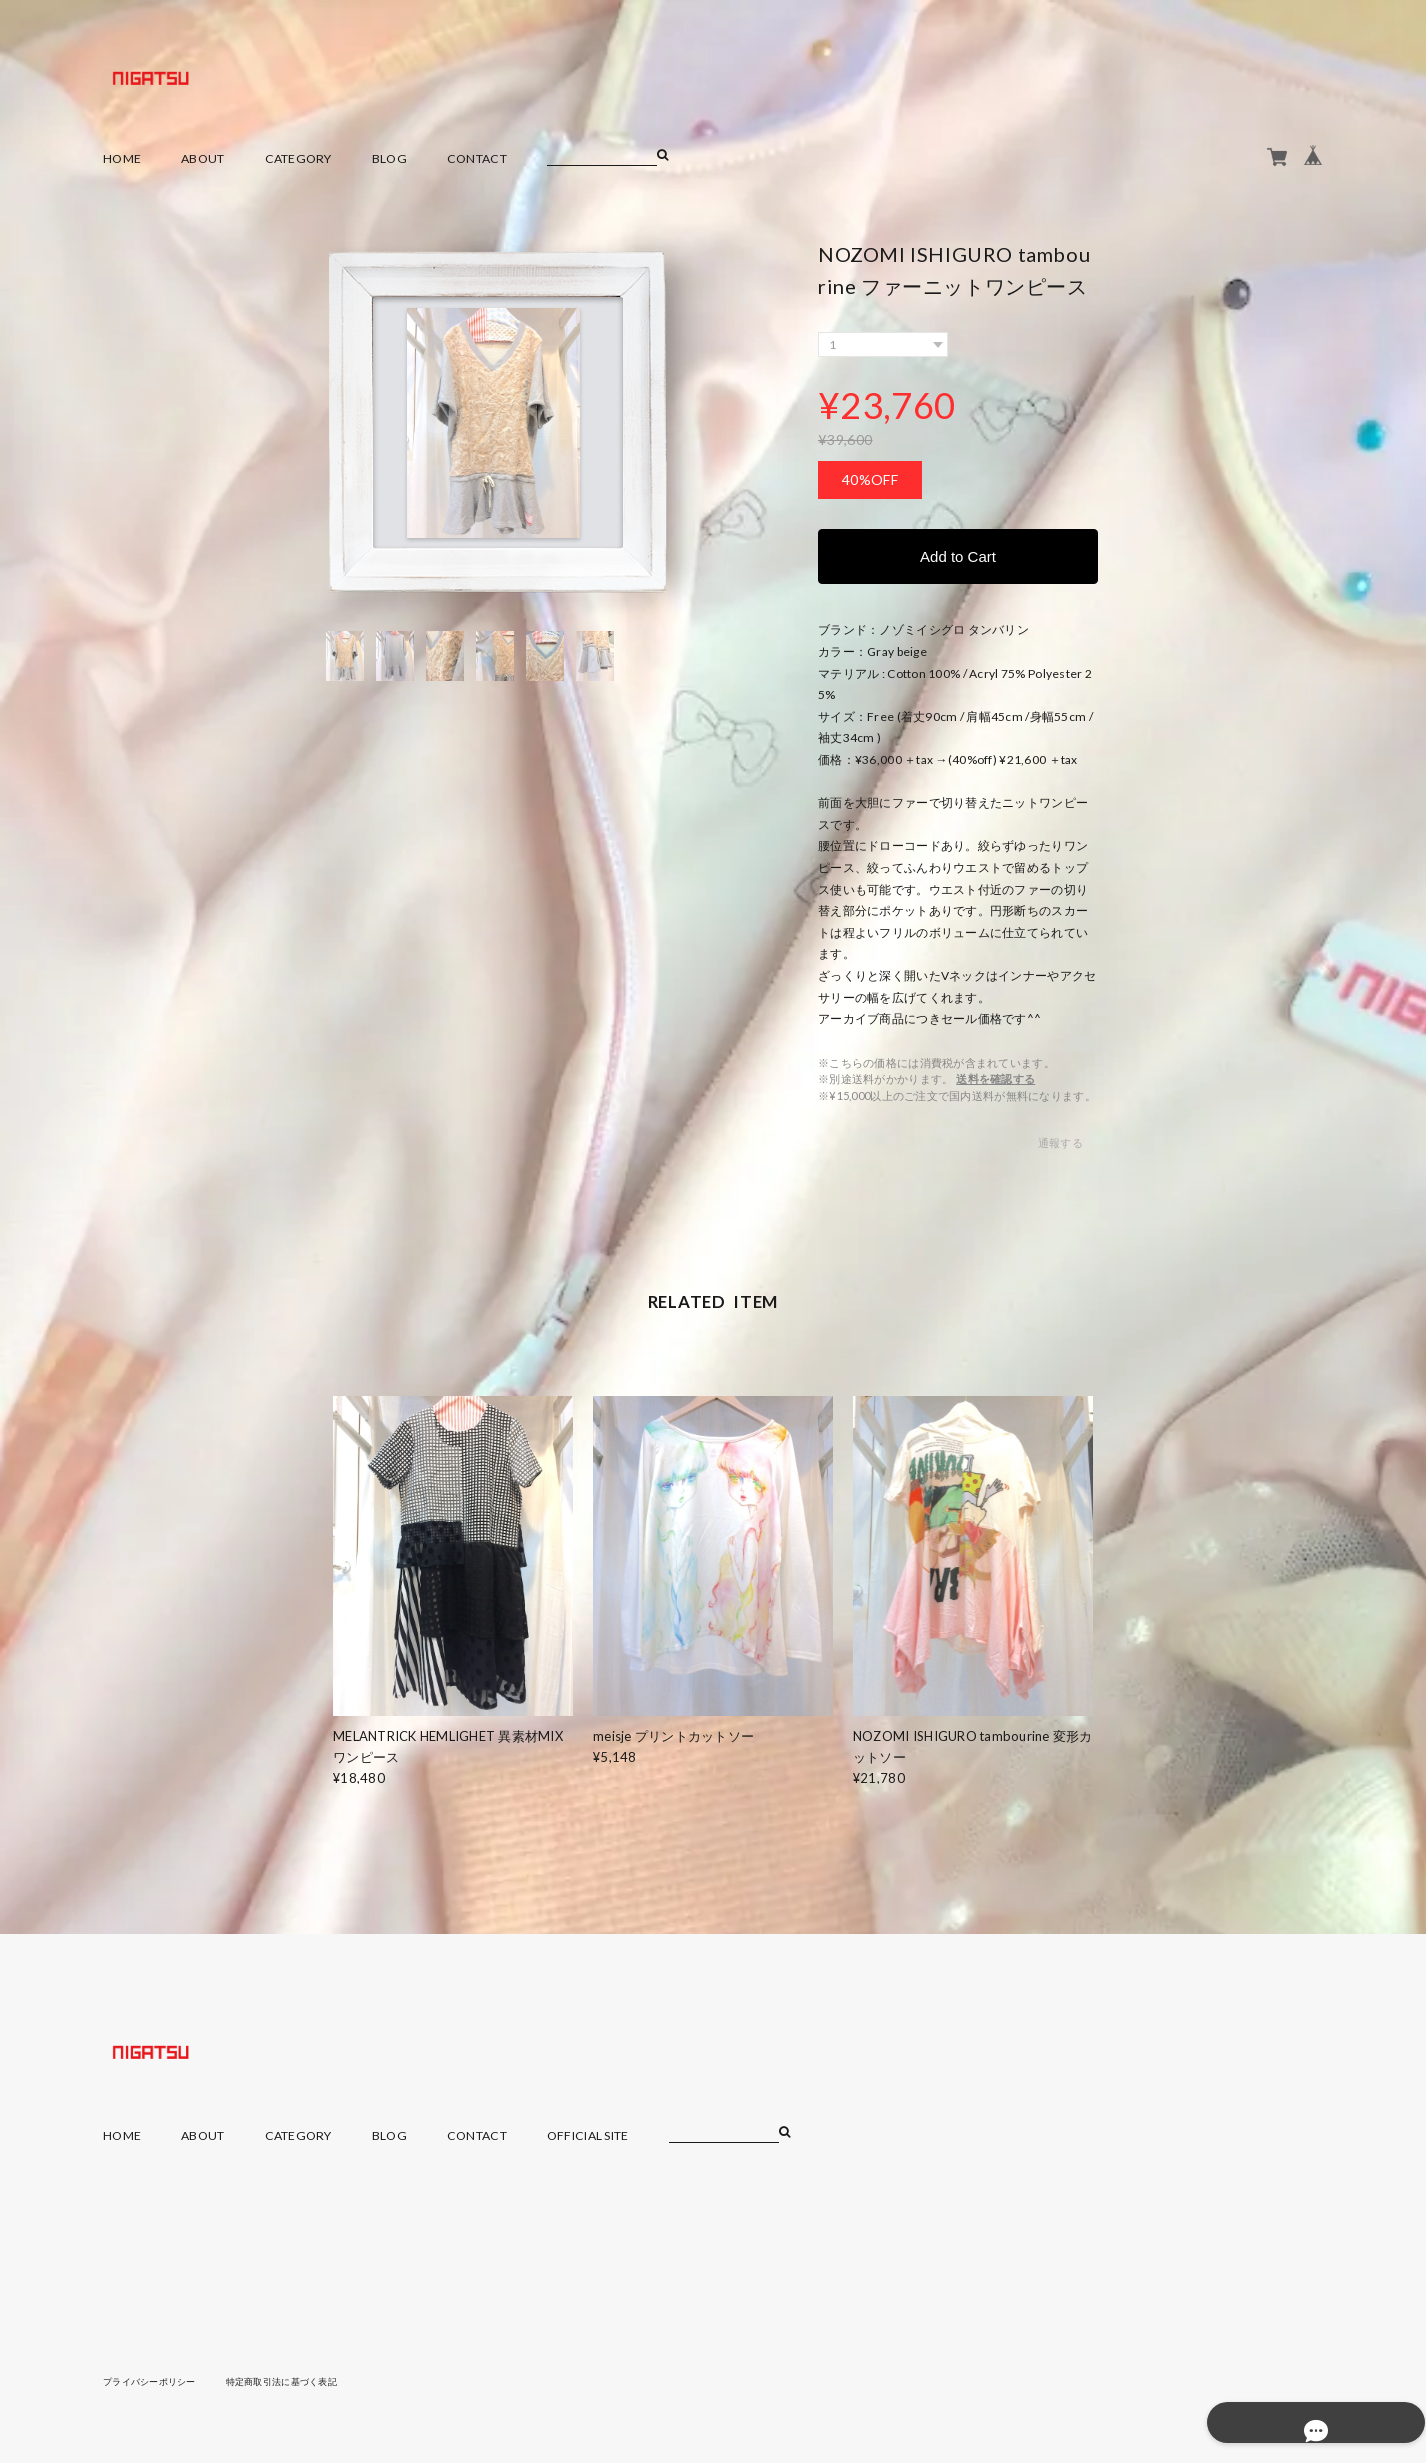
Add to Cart (958, 556)
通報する (1060, 1143)
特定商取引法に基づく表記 (297, 2382)
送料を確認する (995, 1079)
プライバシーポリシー (154, 2382)
